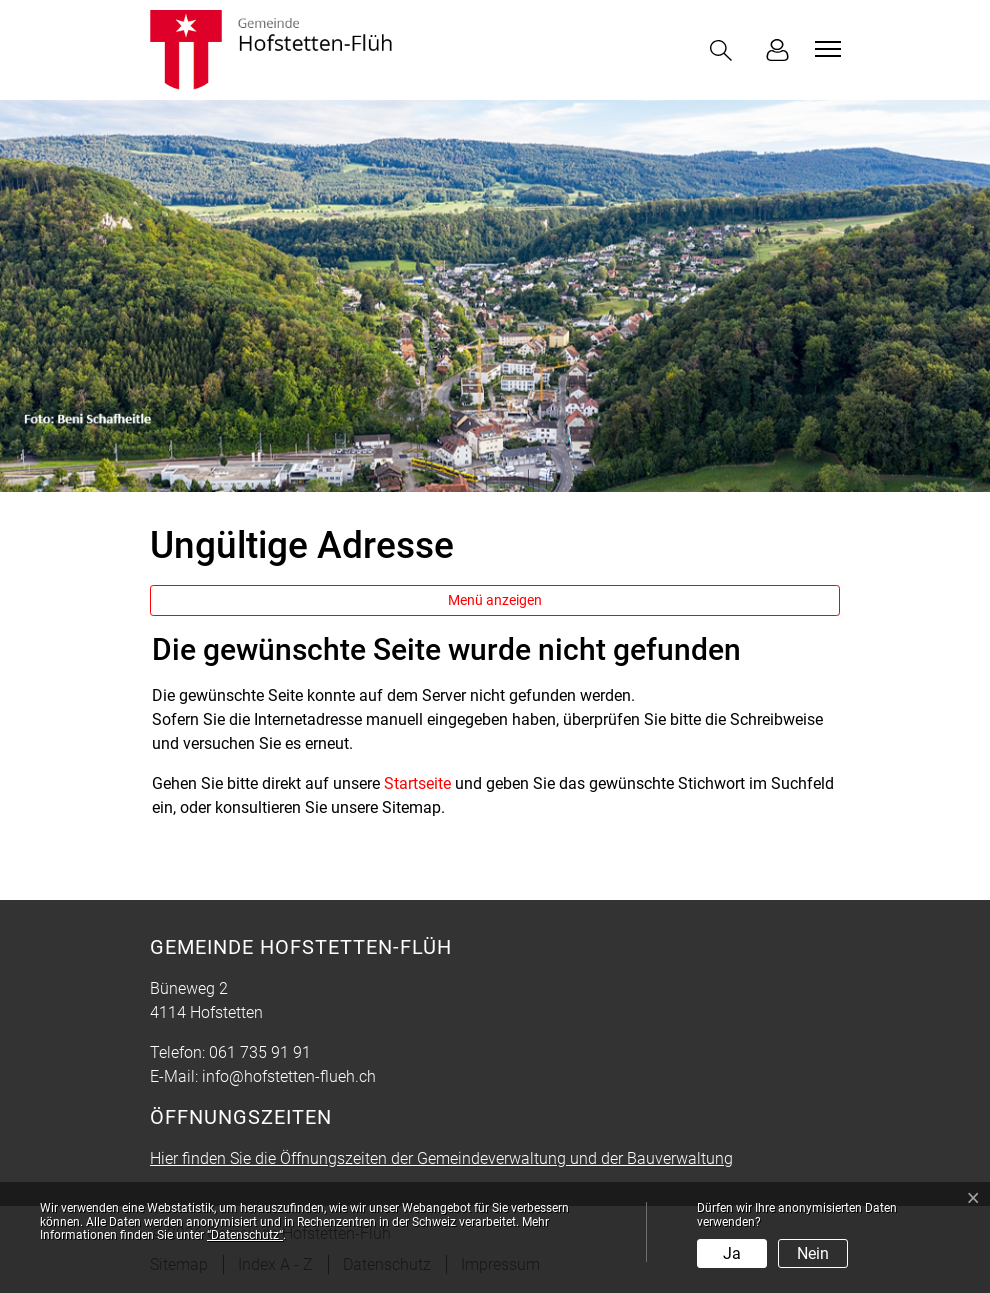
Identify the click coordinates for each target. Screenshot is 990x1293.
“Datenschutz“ (245, 1235)
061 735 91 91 (260, 1052)
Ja (732, 1253)
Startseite (417, 783)
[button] (725, 50)
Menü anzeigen (495, 600)
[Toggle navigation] (825, 49)
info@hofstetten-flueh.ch (289, 1076)
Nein (813, 1253)
